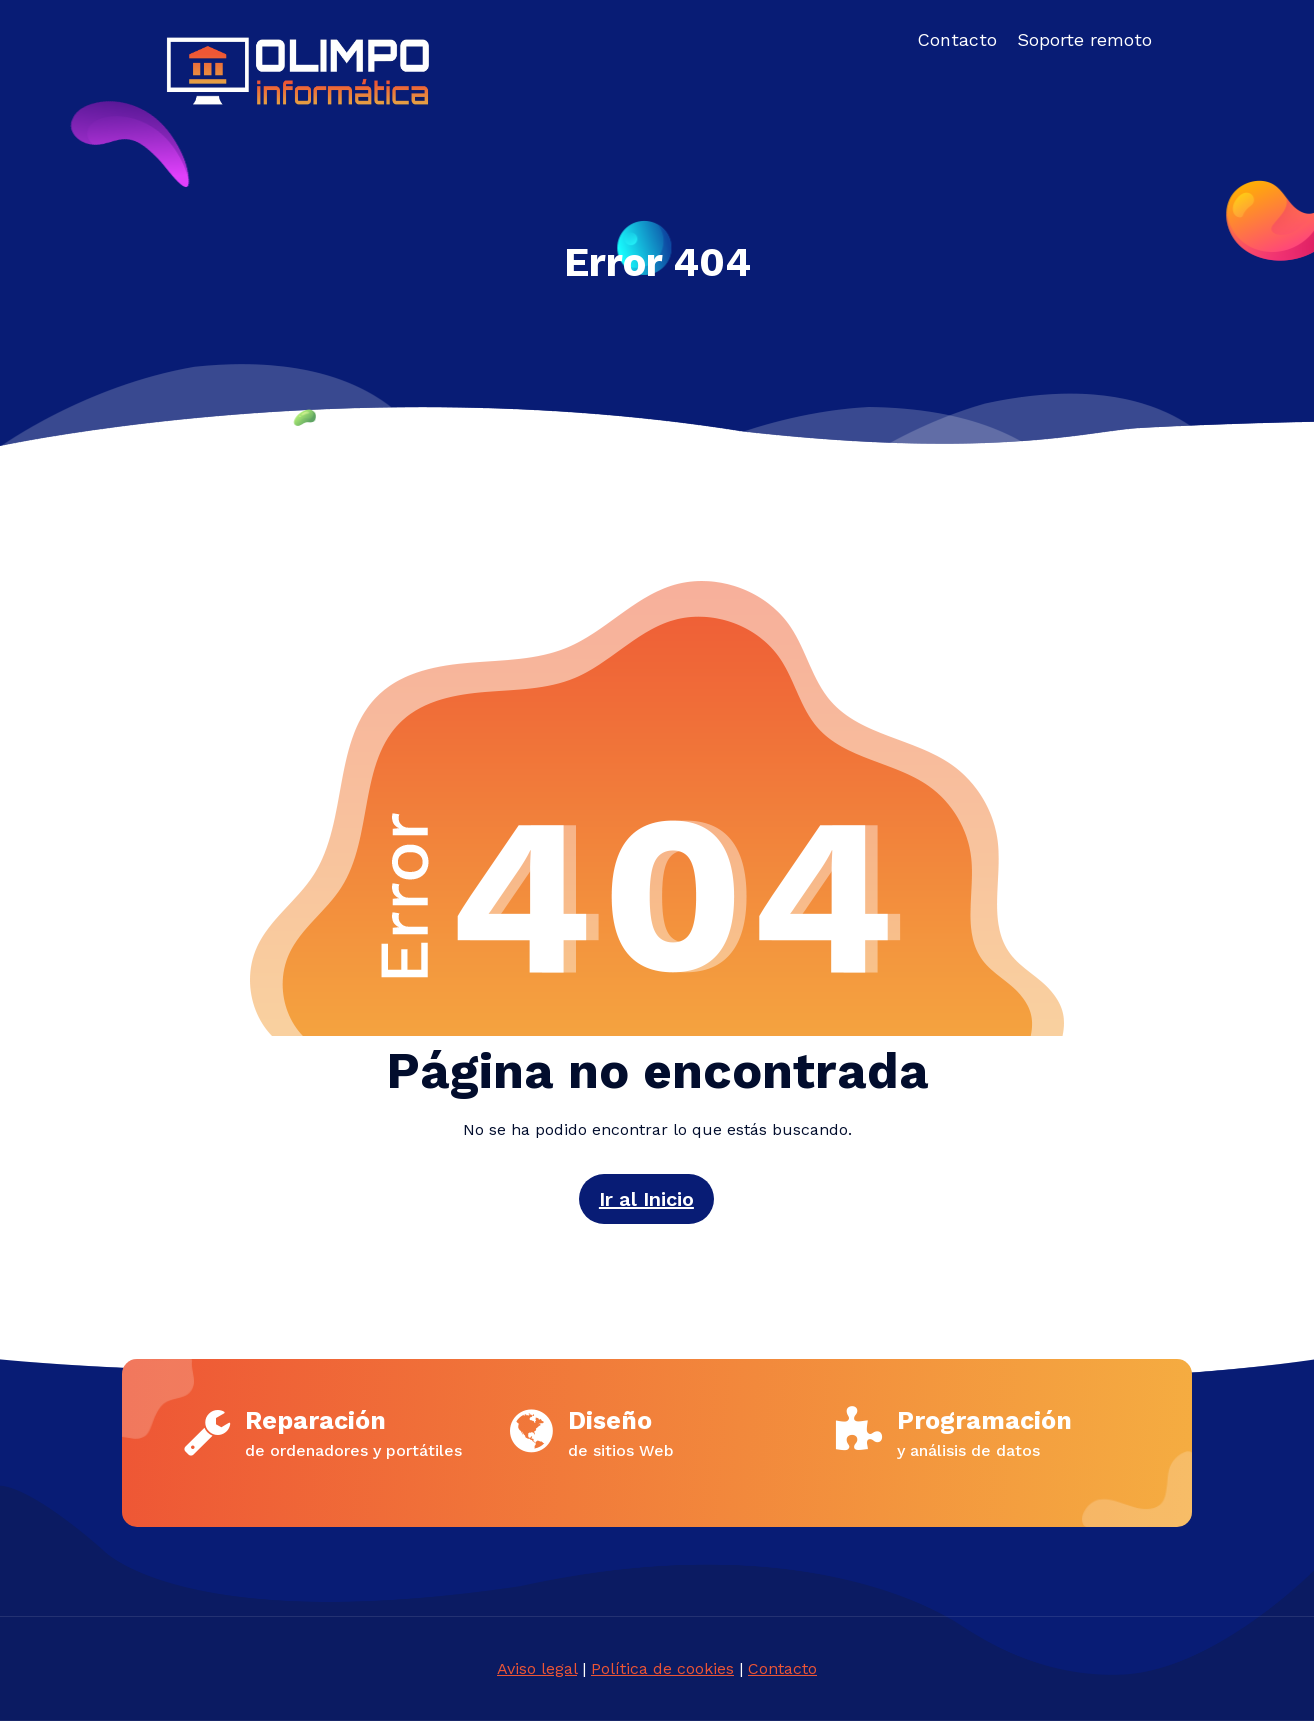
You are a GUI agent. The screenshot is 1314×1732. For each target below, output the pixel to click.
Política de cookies (662, 1679)
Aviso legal (537, 1679)
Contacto (782, 1679)
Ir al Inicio (645, 1199)
